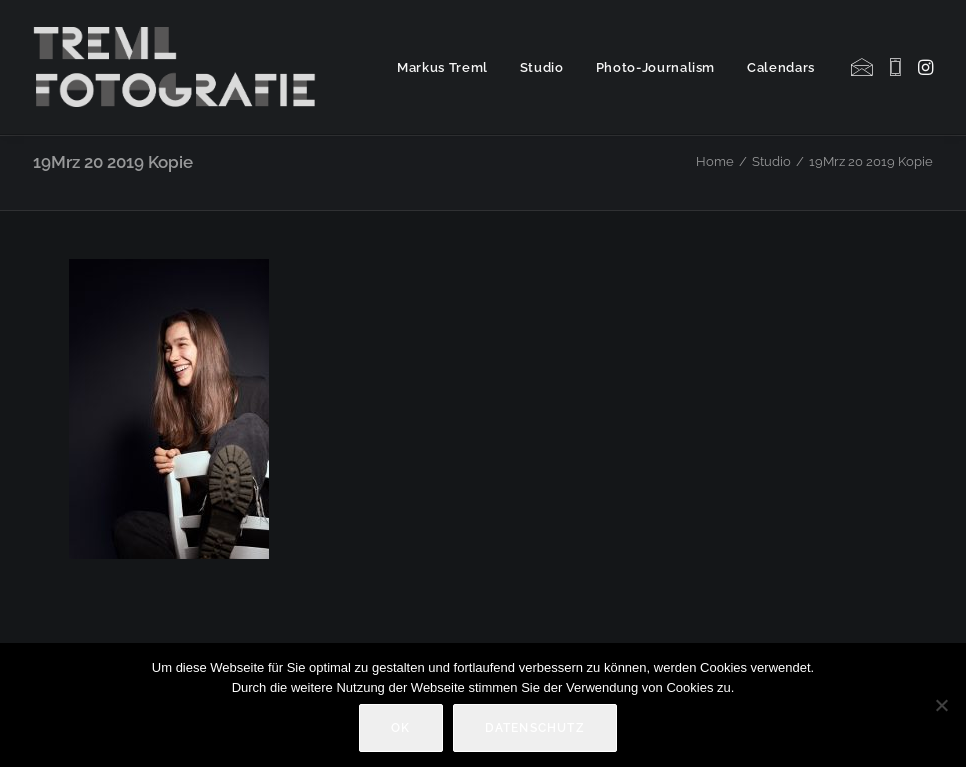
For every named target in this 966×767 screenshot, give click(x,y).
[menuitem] (442, 67)
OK (400, 728)
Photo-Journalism (655, 67)
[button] (863, 67)
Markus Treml (442, 67)
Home (715, 161)
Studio (542, 67)
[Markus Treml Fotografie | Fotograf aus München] (178, 67)
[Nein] (941, 705)
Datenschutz (535, 728)
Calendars (781, 67)
